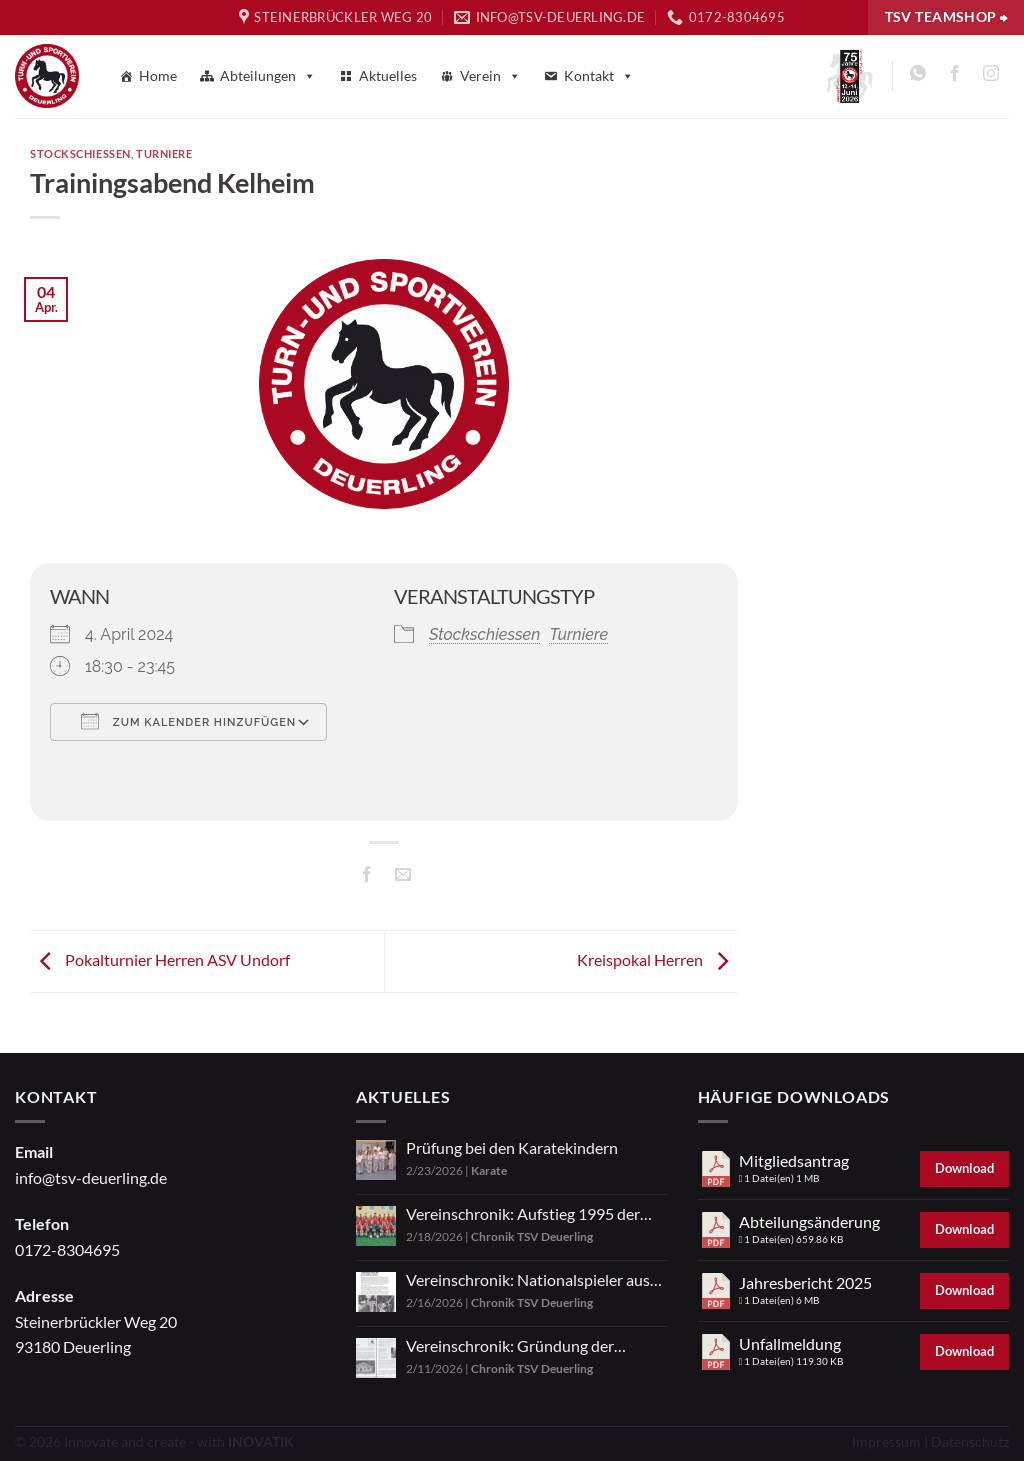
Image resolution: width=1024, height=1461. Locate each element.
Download (964, 1168)
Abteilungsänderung (809, 1221)
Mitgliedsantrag (794, 1160)
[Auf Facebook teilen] (366, 876)
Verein (490, 76)
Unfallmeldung (790, 1343)
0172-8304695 (67, 1249)
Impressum (886, 1441)
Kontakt (599, 76)
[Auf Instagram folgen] (990, 76)
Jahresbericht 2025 (805, 1282)
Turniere (164, 153)
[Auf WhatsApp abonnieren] (918, 76)
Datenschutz (970, 1441)
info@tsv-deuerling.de (91, 1177)
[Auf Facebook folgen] (954, 76)
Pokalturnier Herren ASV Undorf (160, 959)
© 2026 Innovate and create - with (154, 1441)
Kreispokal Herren (657, 959)
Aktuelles (388, 75)
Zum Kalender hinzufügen (188, 721)
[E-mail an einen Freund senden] (402, 876)
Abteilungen (268, 76)
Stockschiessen (80, 153)
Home (158, 75)
